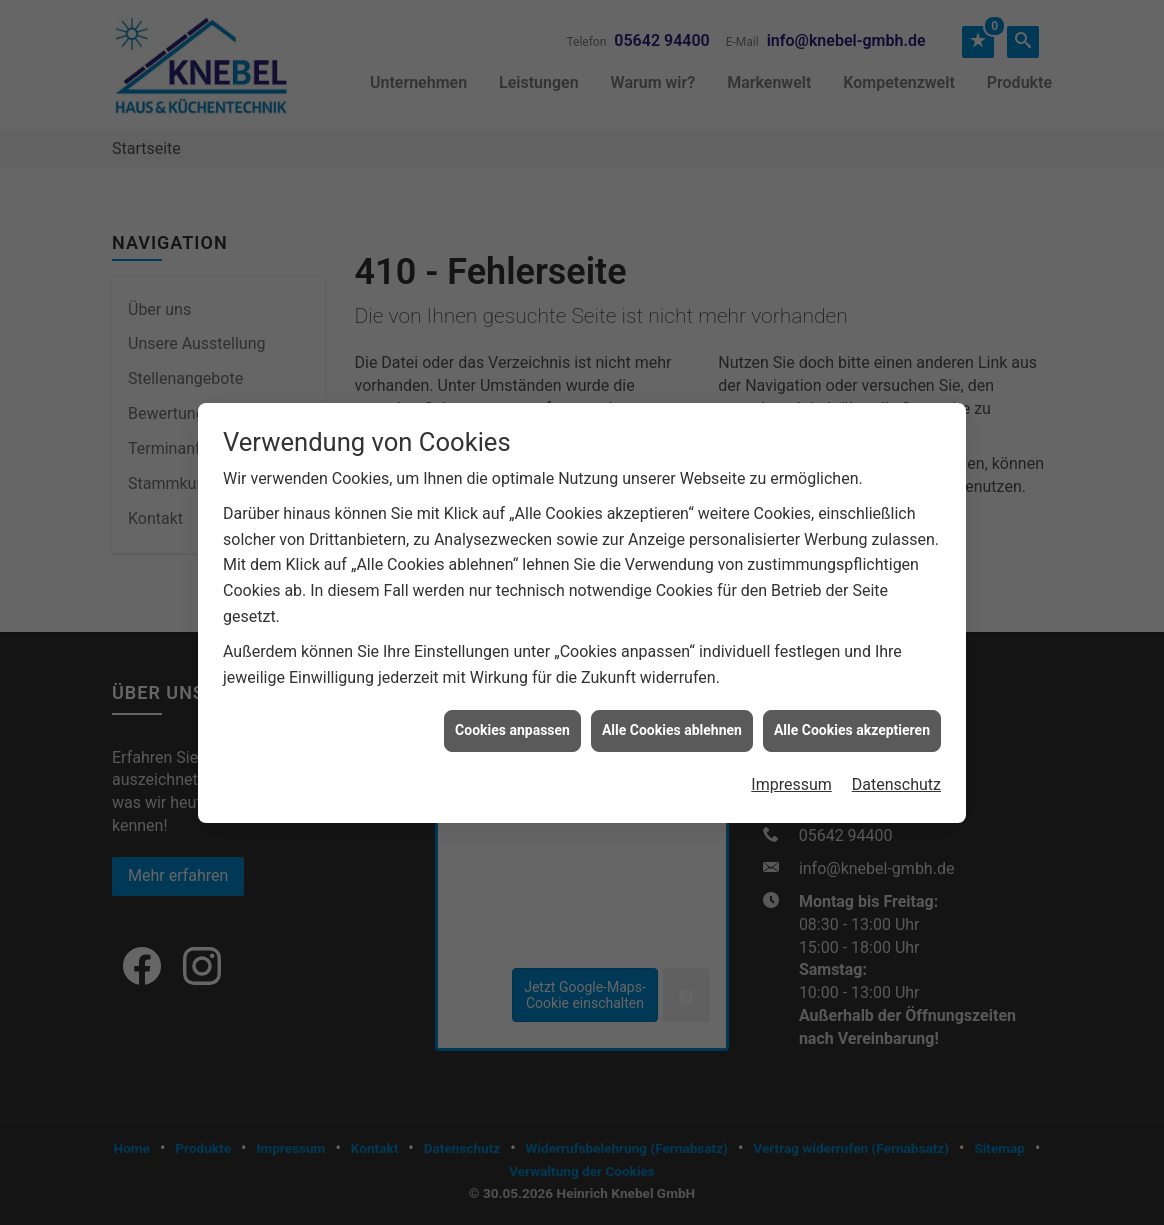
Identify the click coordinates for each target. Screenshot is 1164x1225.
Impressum (791, 774)
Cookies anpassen (512, 721)
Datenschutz (896, 774)
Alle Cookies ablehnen (672, 721)
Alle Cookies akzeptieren (852, 721)
